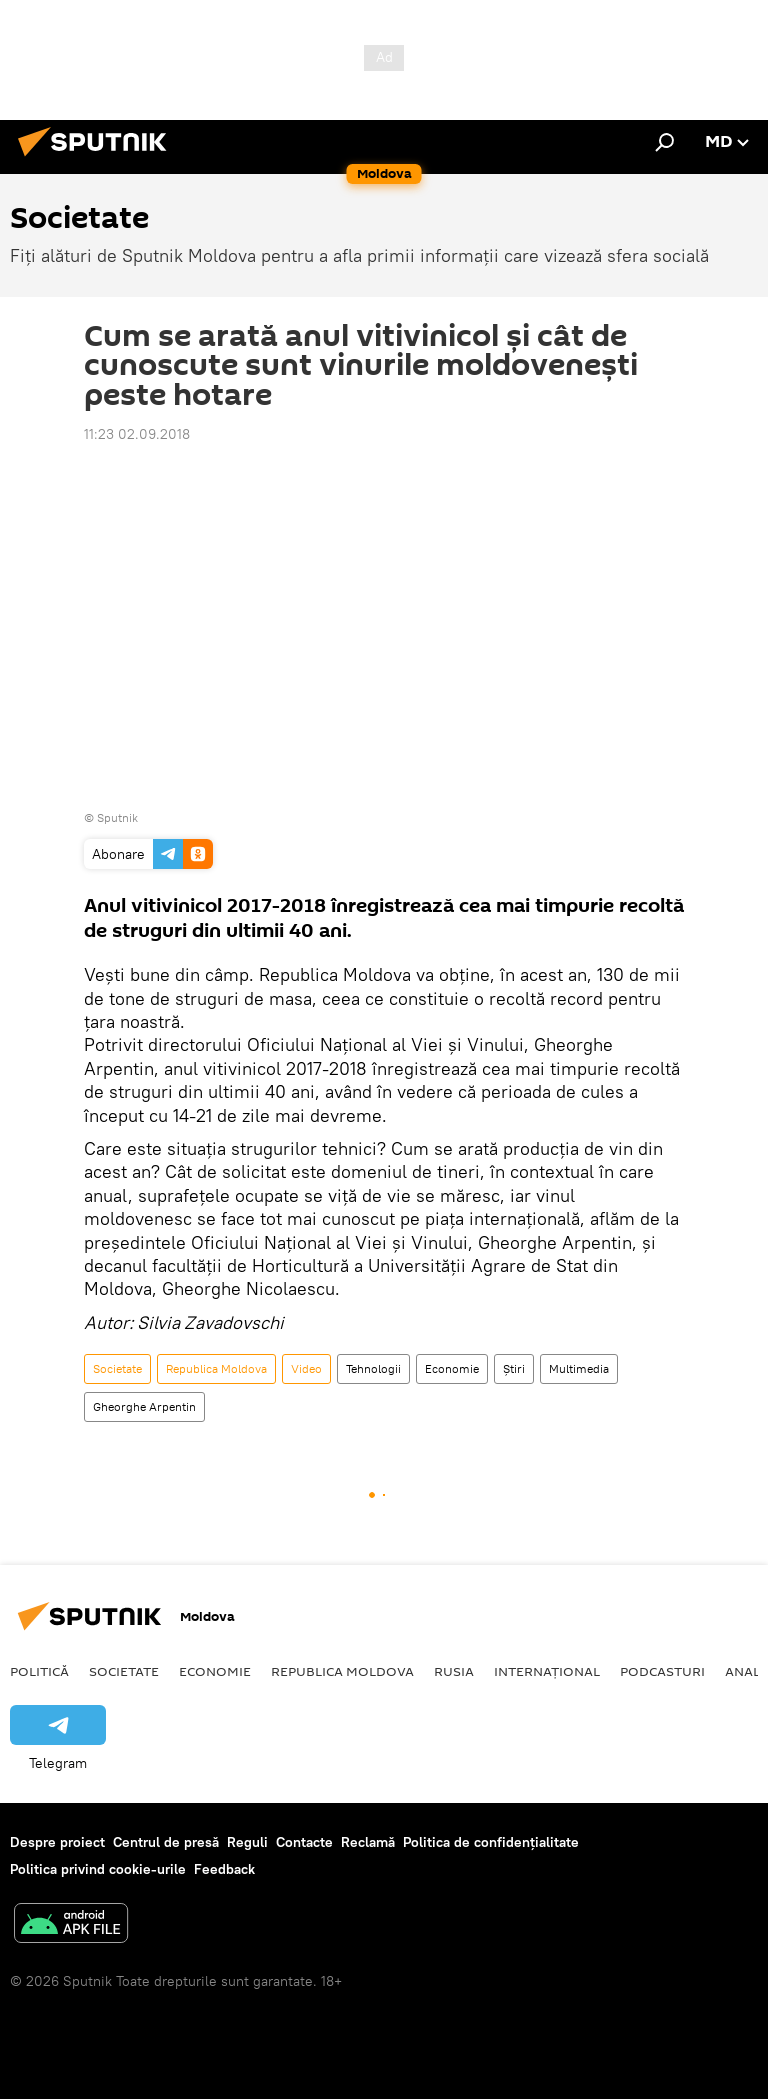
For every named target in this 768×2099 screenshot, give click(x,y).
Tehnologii (373, 1368)
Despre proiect (57, 1842)
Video (306, 1368)
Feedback (224, 1869)
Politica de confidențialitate (491, 1842)
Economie (452, 1368)
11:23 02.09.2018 (137, 434)
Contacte (304, 1842)
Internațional (547, 1671)
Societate (117, 1368)
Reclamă (368, 1842)
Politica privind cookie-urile (98, 1869)
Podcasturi (662, 1671)
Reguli (247, 1842)
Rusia (454, 1671)
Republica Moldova (216, 1368)
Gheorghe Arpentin (144, 1406)
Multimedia (579, 1368)
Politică (39, 1671)
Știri (514, 1368)
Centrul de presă (166, 1842)
